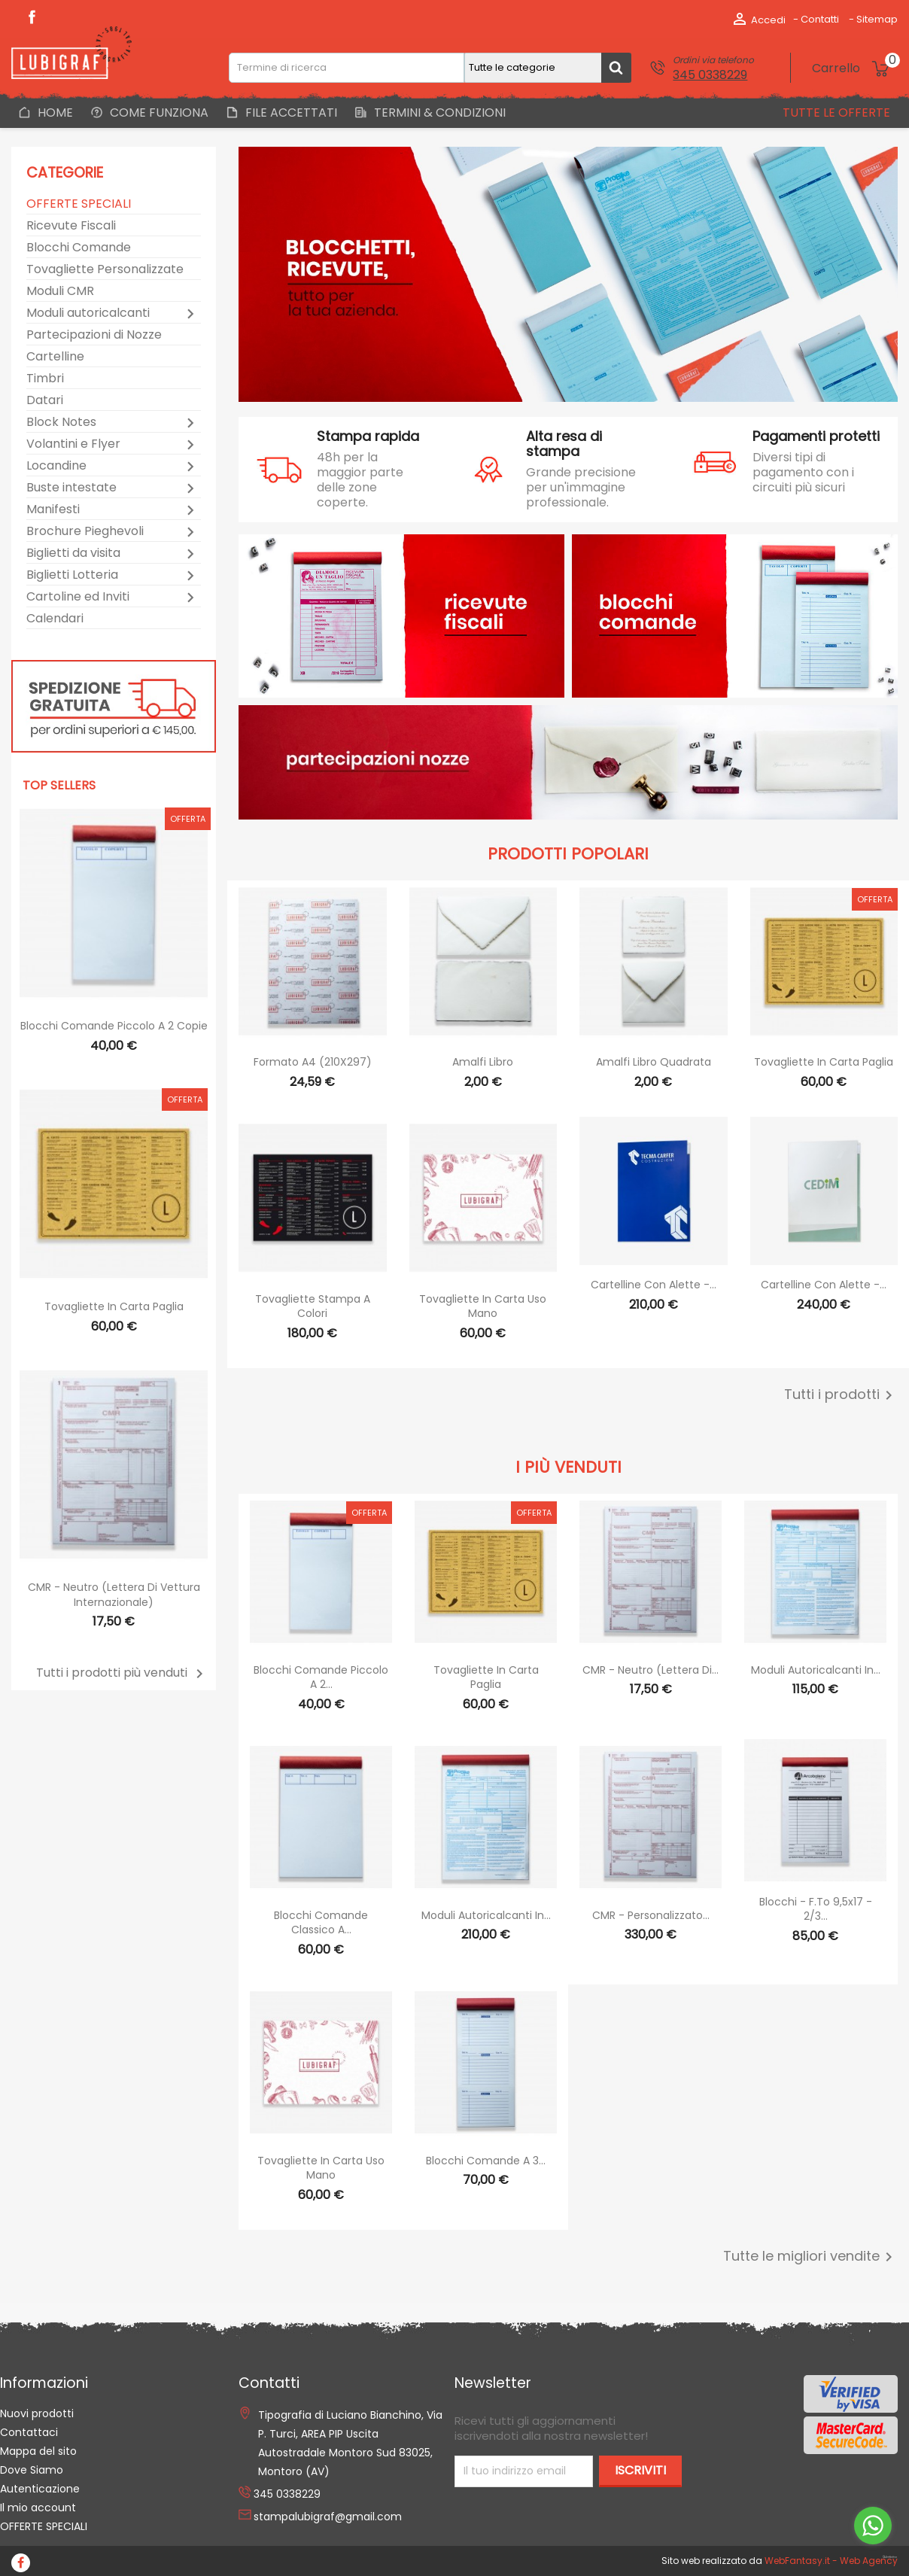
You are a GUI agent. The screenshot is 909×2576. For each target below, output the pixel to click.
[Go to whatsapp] (873, 2525)
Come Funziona (157, 112)
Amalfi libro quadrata (653, 1061)
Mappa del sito (38, 2451)
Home (54, 112)
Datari (44, 401)
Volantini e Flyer (73, 444)
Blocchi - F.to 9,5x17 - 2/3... (815, 1909)
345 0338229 (710, 75)
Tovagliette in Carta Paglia (114, 1306)
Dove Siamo (31, 2469)
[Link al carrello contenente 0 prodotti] (855, 68)
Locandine (56, 466)
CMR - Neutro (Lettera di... (650, 1669)
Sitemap (877, 19)
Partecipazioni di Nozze (94, 335)
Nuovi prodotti (37, 2413)
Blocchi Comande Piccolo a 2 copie (114, 1025)
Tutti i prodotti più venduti (122, 1673)
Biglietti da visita (73, 553)
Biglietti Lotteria (72, 575)
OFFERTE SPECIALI (78, 204)
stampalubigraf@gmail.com (328, 2516)
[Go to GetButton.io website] (873, 2557)
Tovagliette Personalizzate (105, 270)
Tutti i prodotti (841, 1395)
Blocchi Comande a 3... (486, 2160)
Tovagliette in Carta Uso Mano (482, 1306)
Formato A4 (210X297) (313, 1061)
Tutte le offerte (835, 112)
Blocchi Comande (78, 248)
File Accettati (289, 112)
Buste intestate (71, 488)
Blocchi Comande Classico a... (321, 1923)
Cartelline (55, 357)
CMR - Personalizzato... (651, 1915)
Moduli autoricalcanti (88, 313)
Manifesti (53, 510)
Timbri (45, 379)
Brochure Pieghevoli (85, 532)
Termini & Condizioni (438, 112)
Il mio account (38, 2507)
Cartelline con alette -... (653, 1284)
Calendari (55, 619)
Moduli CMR (60, 292)
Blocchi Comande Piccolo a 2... (321, 1677)
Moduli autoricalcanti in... (815, 1669)
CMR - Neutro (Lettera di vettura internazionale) (114, 1595)
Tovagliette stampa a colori (312, 1306)
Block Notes (61, 422)
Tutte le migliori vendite (810, 2257)
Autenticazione (40, 2488)
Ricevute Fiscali (71, 226)
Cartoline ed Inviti (77, 597)
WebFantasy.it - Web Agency (831, 2560)
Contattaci (29, 2432)
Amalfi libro (482, 1061)
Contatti (820, 19)
